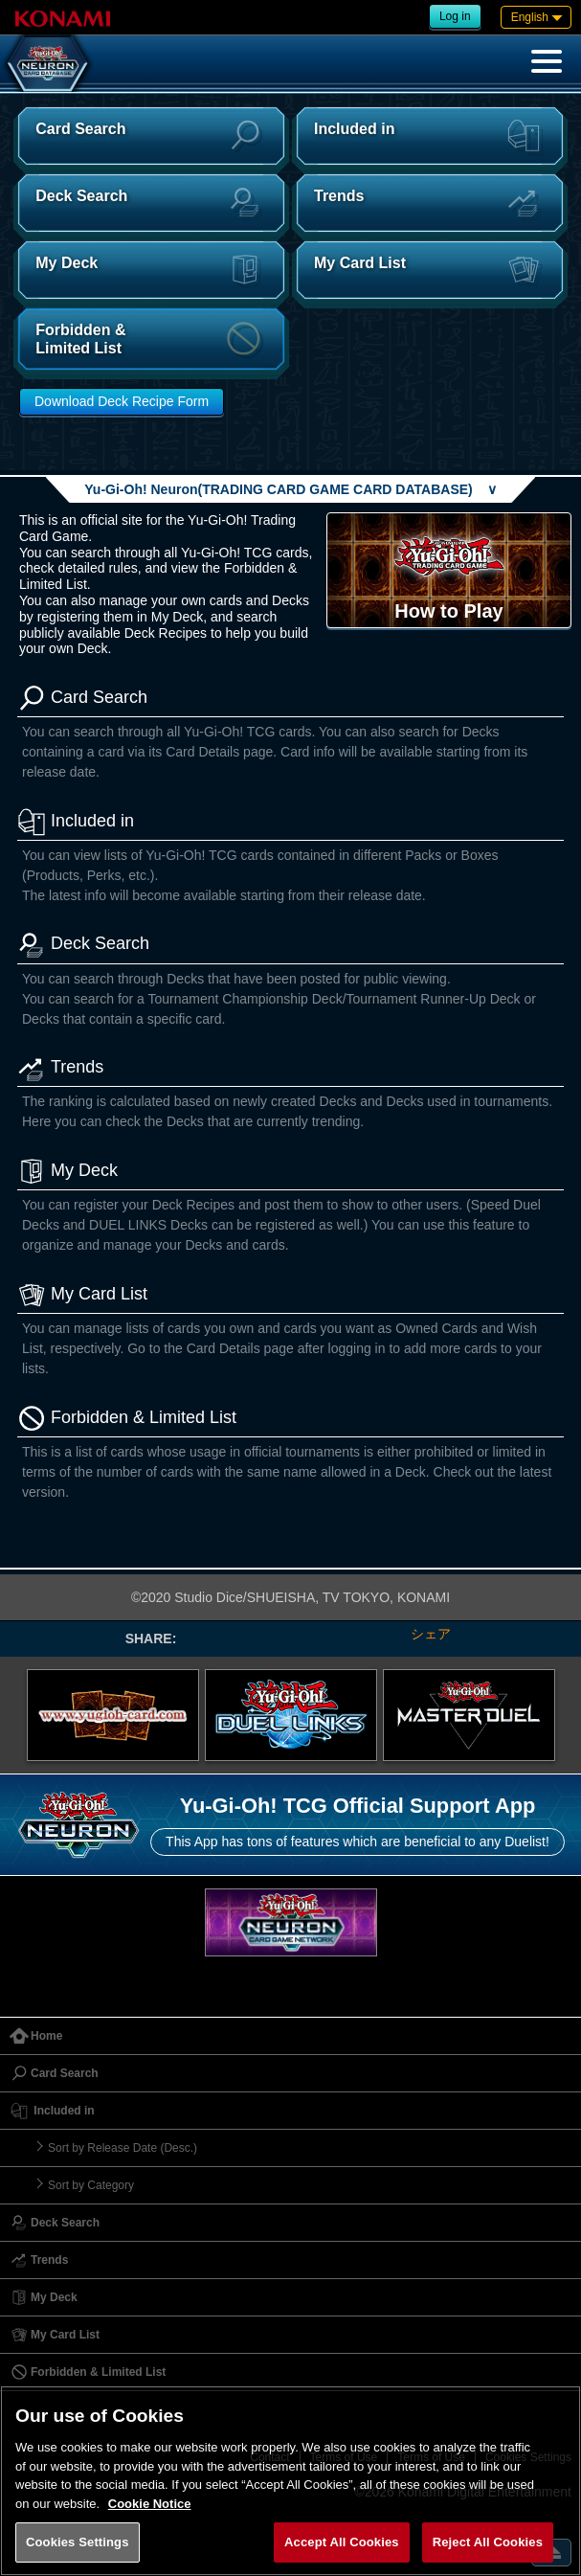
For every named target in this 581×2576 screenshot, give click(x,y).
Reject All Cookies (488, 2542)
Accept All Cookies (341, 2542)
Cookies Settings (77, 2542)
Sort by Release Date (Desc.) (122, 2148)
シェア (431, 1633)
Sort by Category (91, 2185)
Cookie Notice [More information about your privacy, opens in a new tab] (149, 2504)
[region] (290, 2480)
